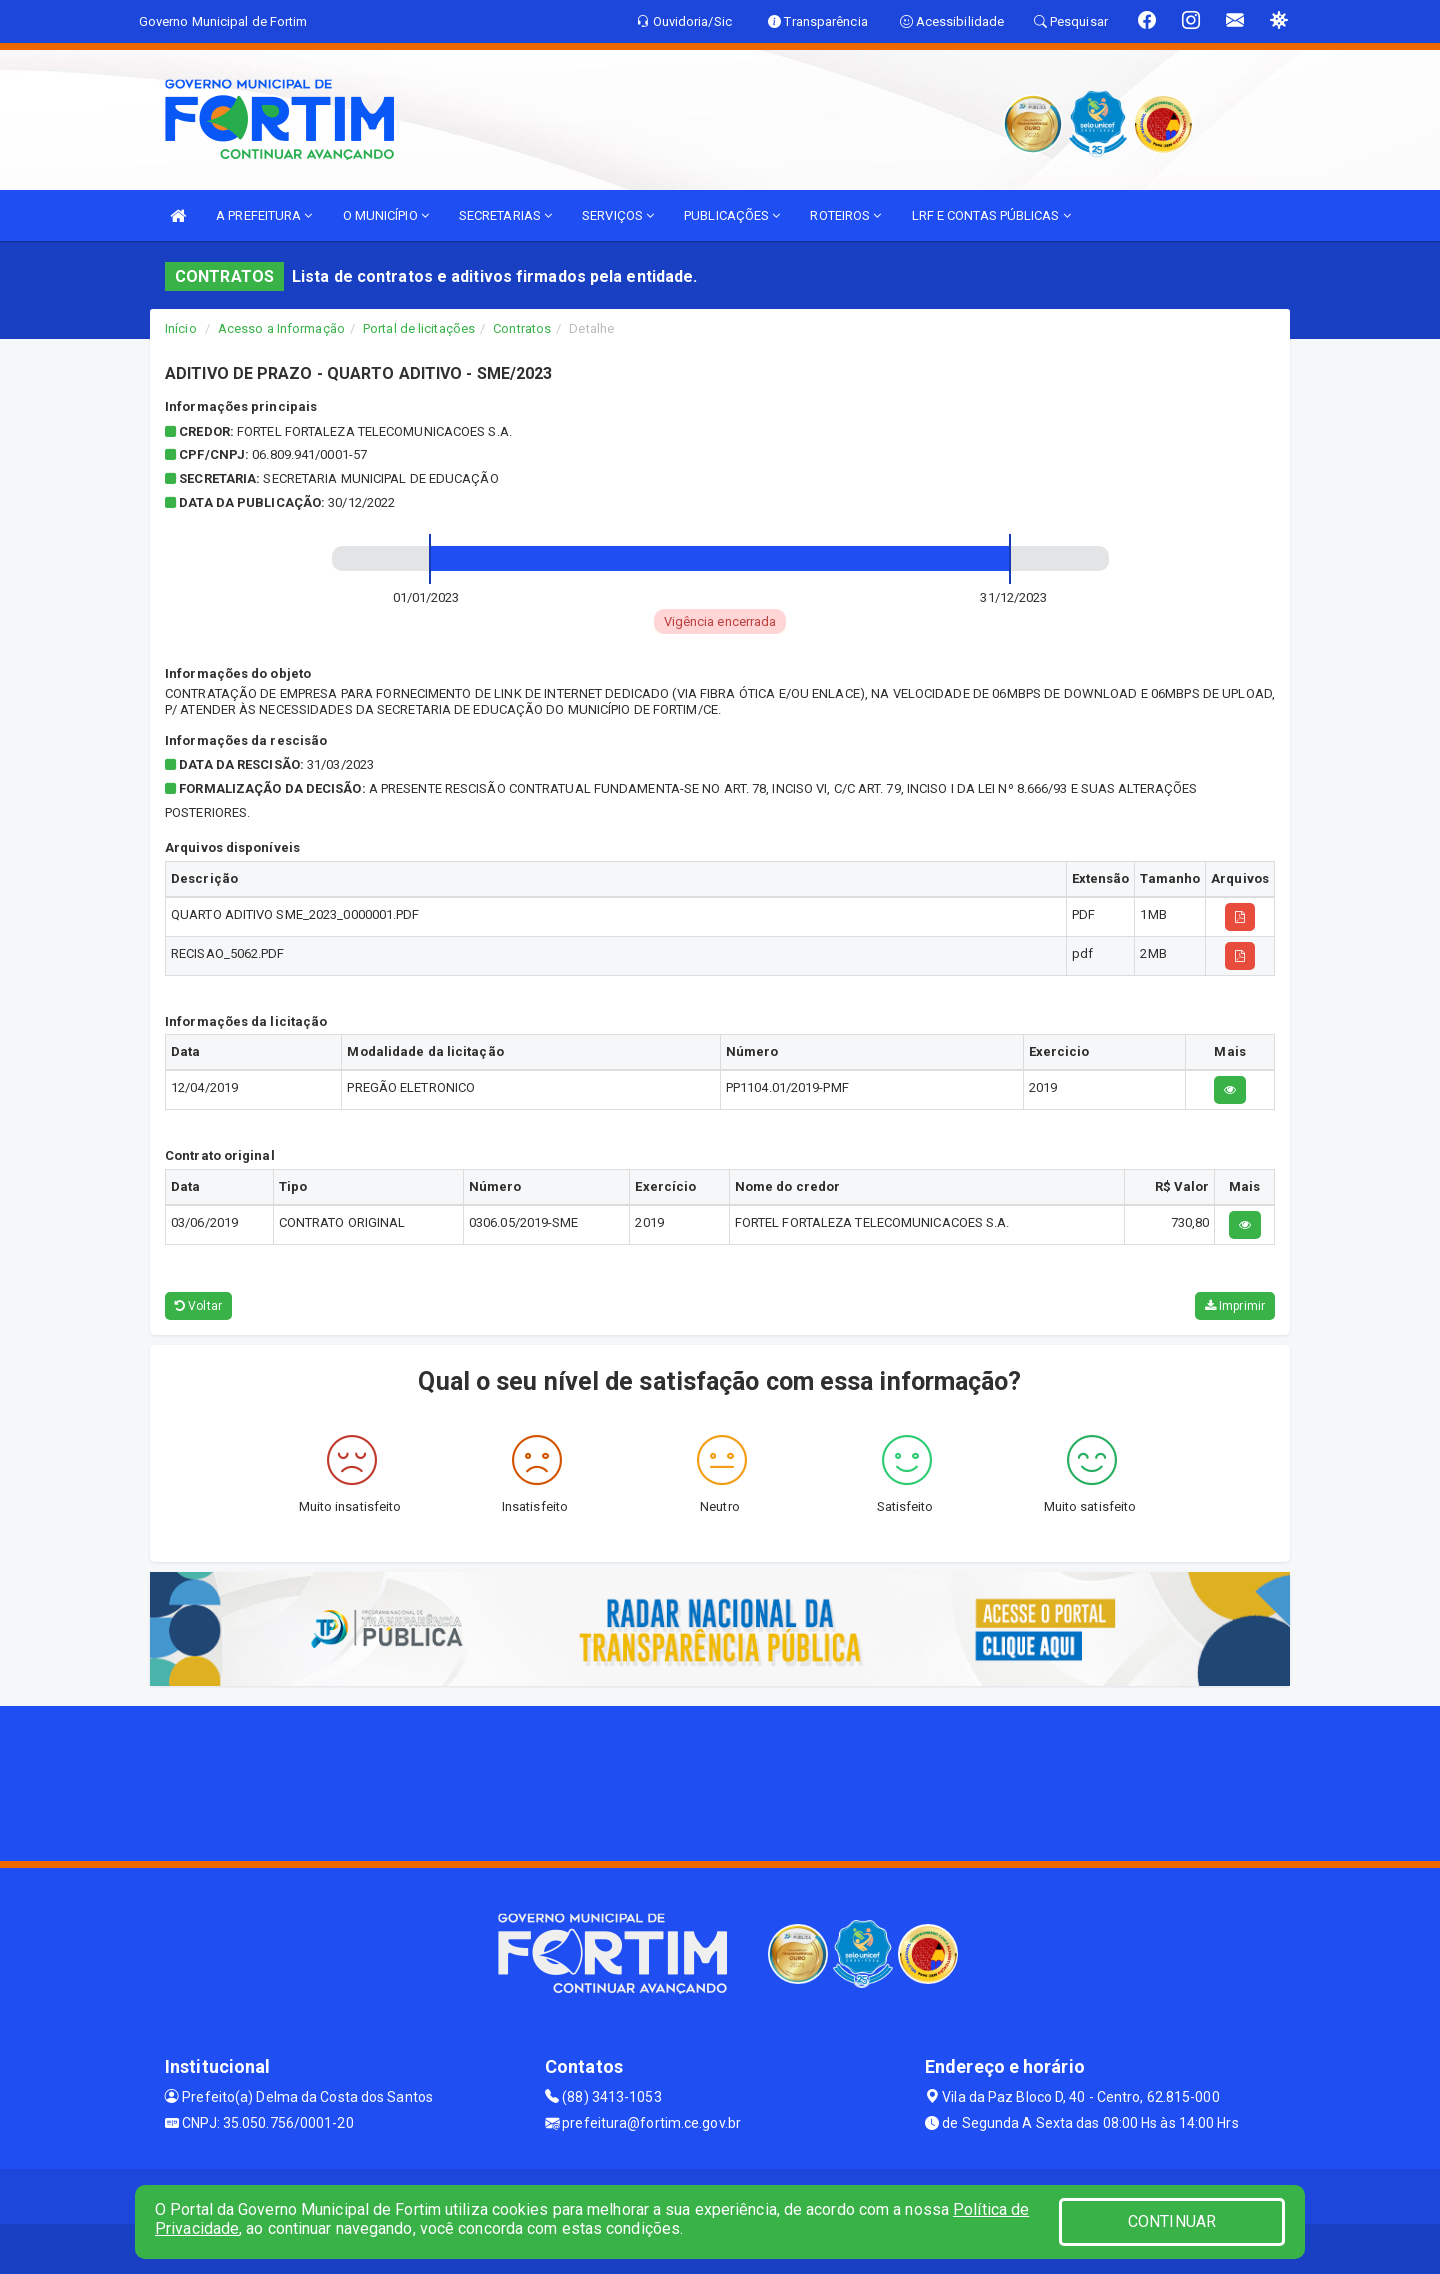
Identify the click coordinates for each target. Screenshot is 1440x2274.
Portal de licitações (419, 328)
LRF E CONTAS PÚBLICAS (991, 215)
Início (181, 328)
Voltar (198, 1306)
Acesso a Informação (281, 328)
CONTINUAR (1172, 2221)
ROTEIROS (845, 215)
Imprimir (1235, 1306)
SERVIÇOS (618, 215)
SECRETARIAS (505, 215)
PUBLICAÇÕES (732, 215)
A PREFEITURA (264, 215)
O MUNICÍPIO (386, 215)
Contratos (522, 328)
